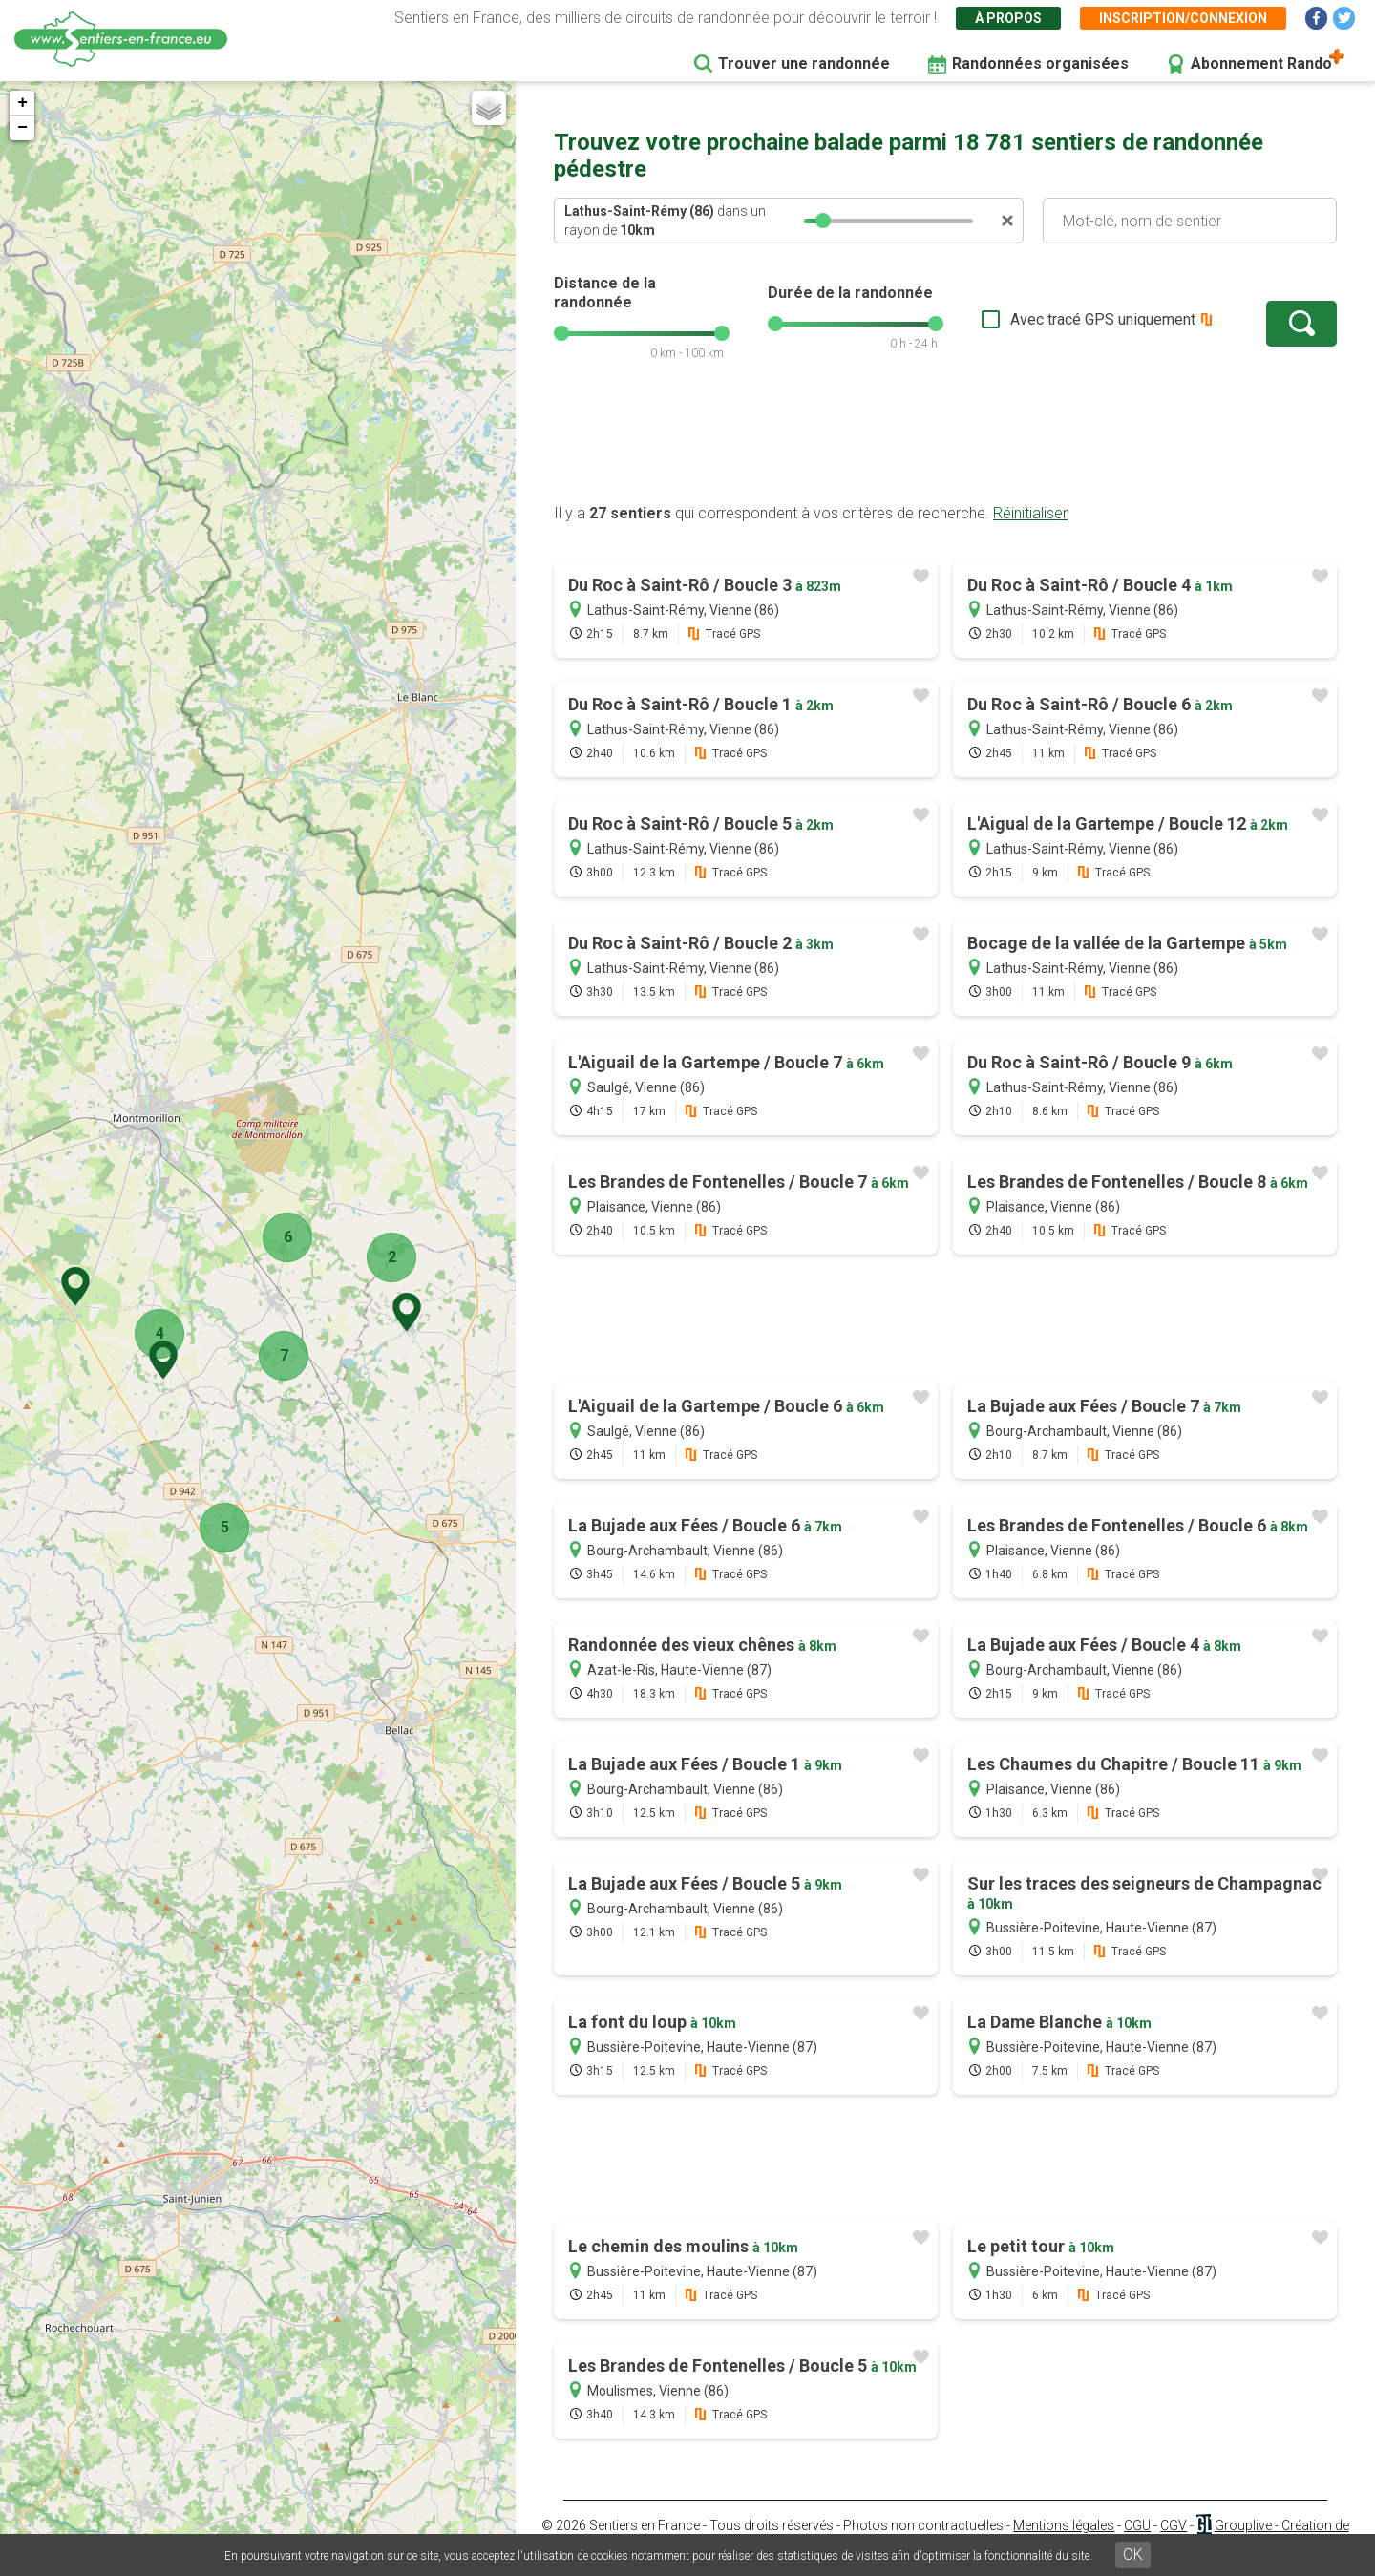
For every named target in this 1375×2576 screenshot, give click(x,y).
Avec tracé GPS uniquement (1102, 319)
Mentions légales (1063, 2525)
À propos (1008, 18)
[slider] (823, 220)
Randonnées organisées (1040, 63)
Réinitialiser (1030, 513)
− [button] (22, 127)
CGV (1173, 2525)
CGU (1137, 2525)
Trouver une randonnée (804, 63)
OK (1133, 2554)
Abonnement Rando (1261, 63)
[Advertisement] (945, 442)
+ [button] (22, 103)
